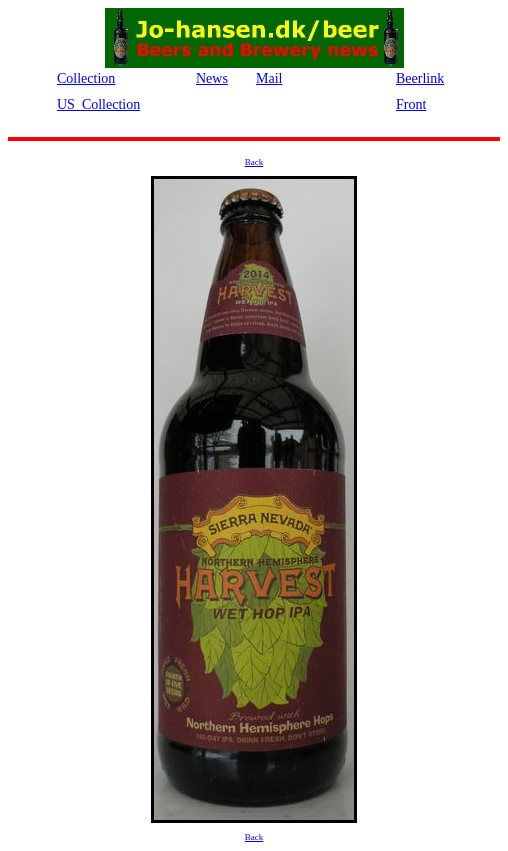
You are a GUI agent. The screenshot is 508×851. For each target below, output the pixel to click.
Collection (86, 78)
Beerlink (420, 78)
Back (254, 162)
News (212, 78)
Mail (269, 78)
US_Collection (98, 104)
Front (411, 104)
